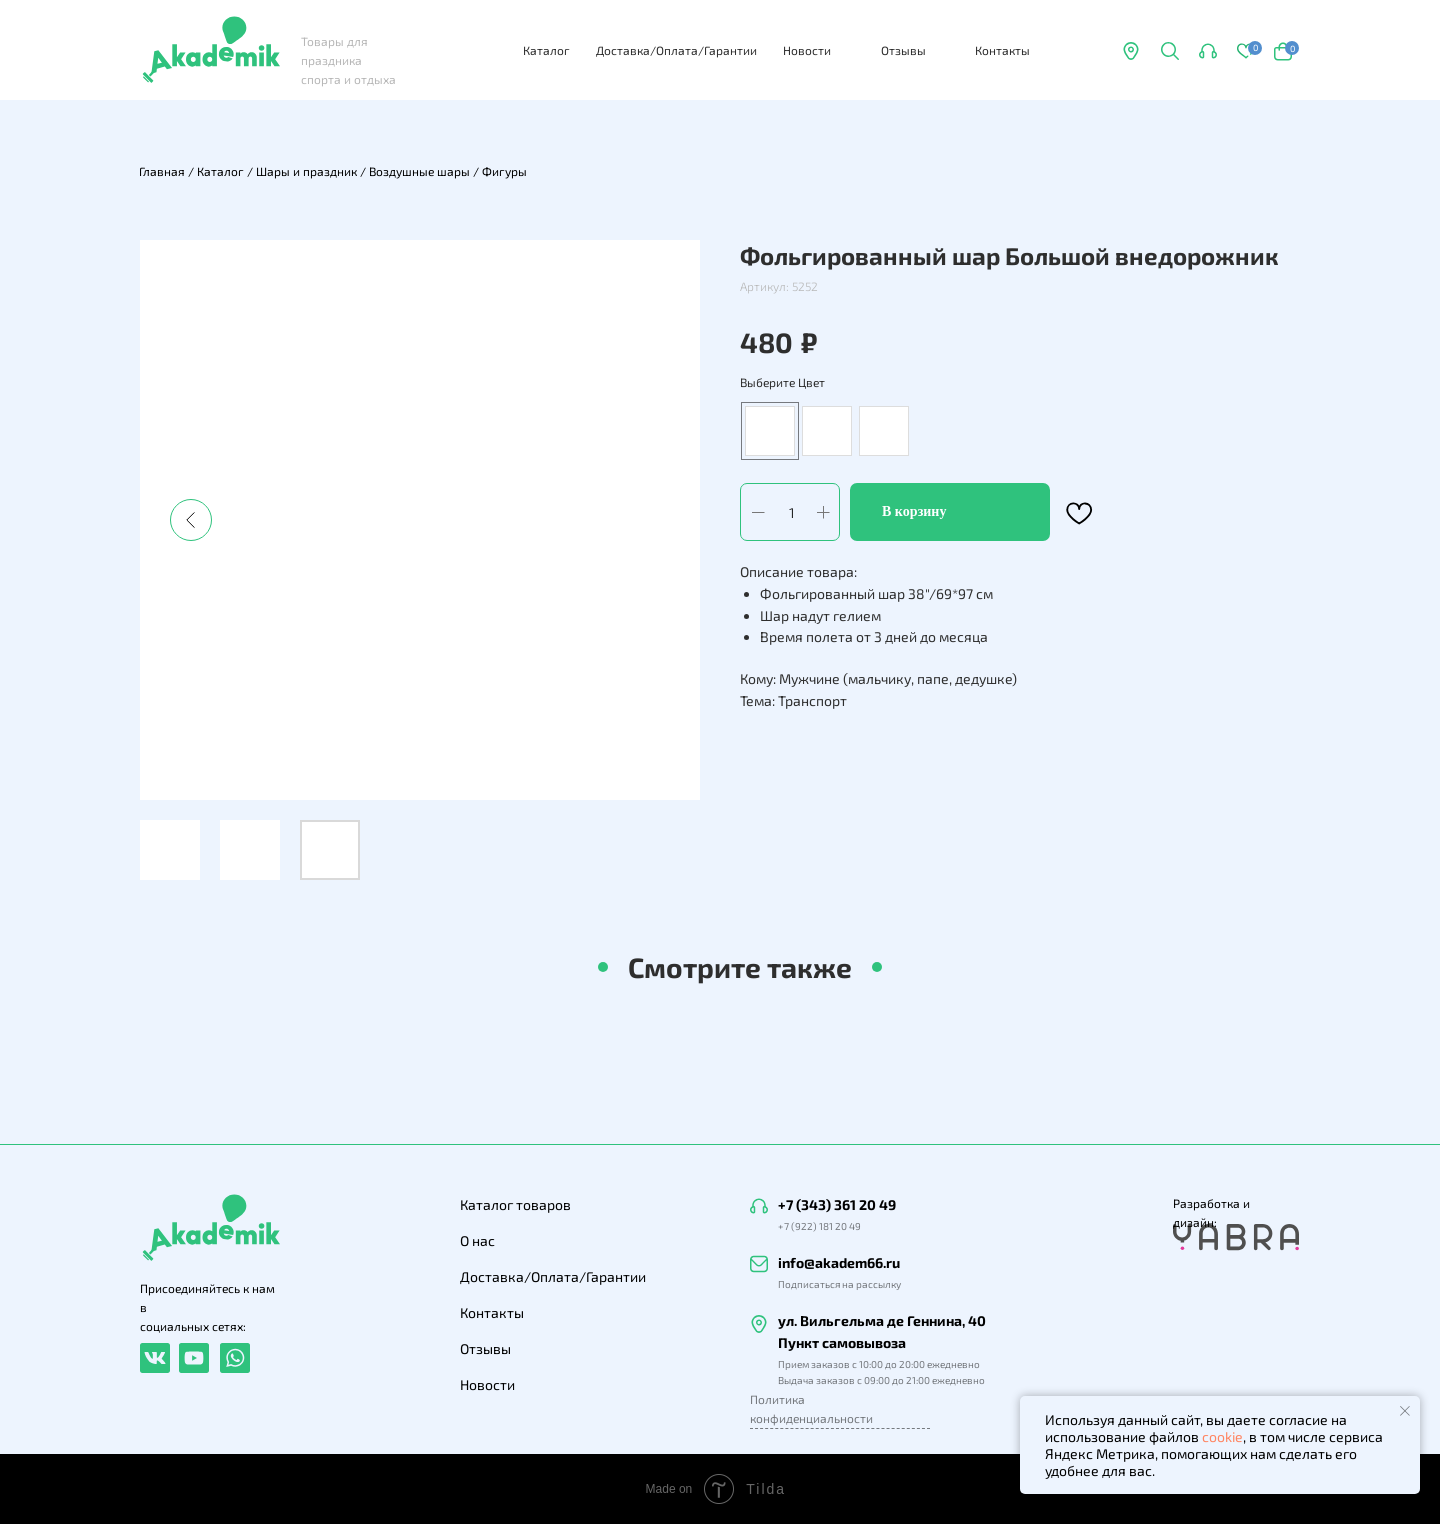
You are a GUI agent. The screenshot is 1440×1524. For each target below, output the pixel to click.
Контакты (1002, 50)
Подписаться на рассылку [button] (839, 1284)
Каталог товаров (515, 1204)
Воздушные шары (419, 171)
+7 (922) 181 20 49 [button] (819, 1226)
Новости (807, 50)
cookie (1222, 1436)
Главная (162, 171)
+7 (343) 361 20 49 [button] (837, 1204)
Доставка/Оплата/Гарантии (676, 50)
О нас (477, 1240)
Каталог (546, 50)
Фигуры (504, 171)
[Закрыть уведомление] (1405, 1411)
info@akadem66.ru (839, 1262)
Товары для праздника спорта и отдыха (348, 60)
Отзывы (903, 50)
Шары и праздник (306, 171)
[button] (1208, 51)
